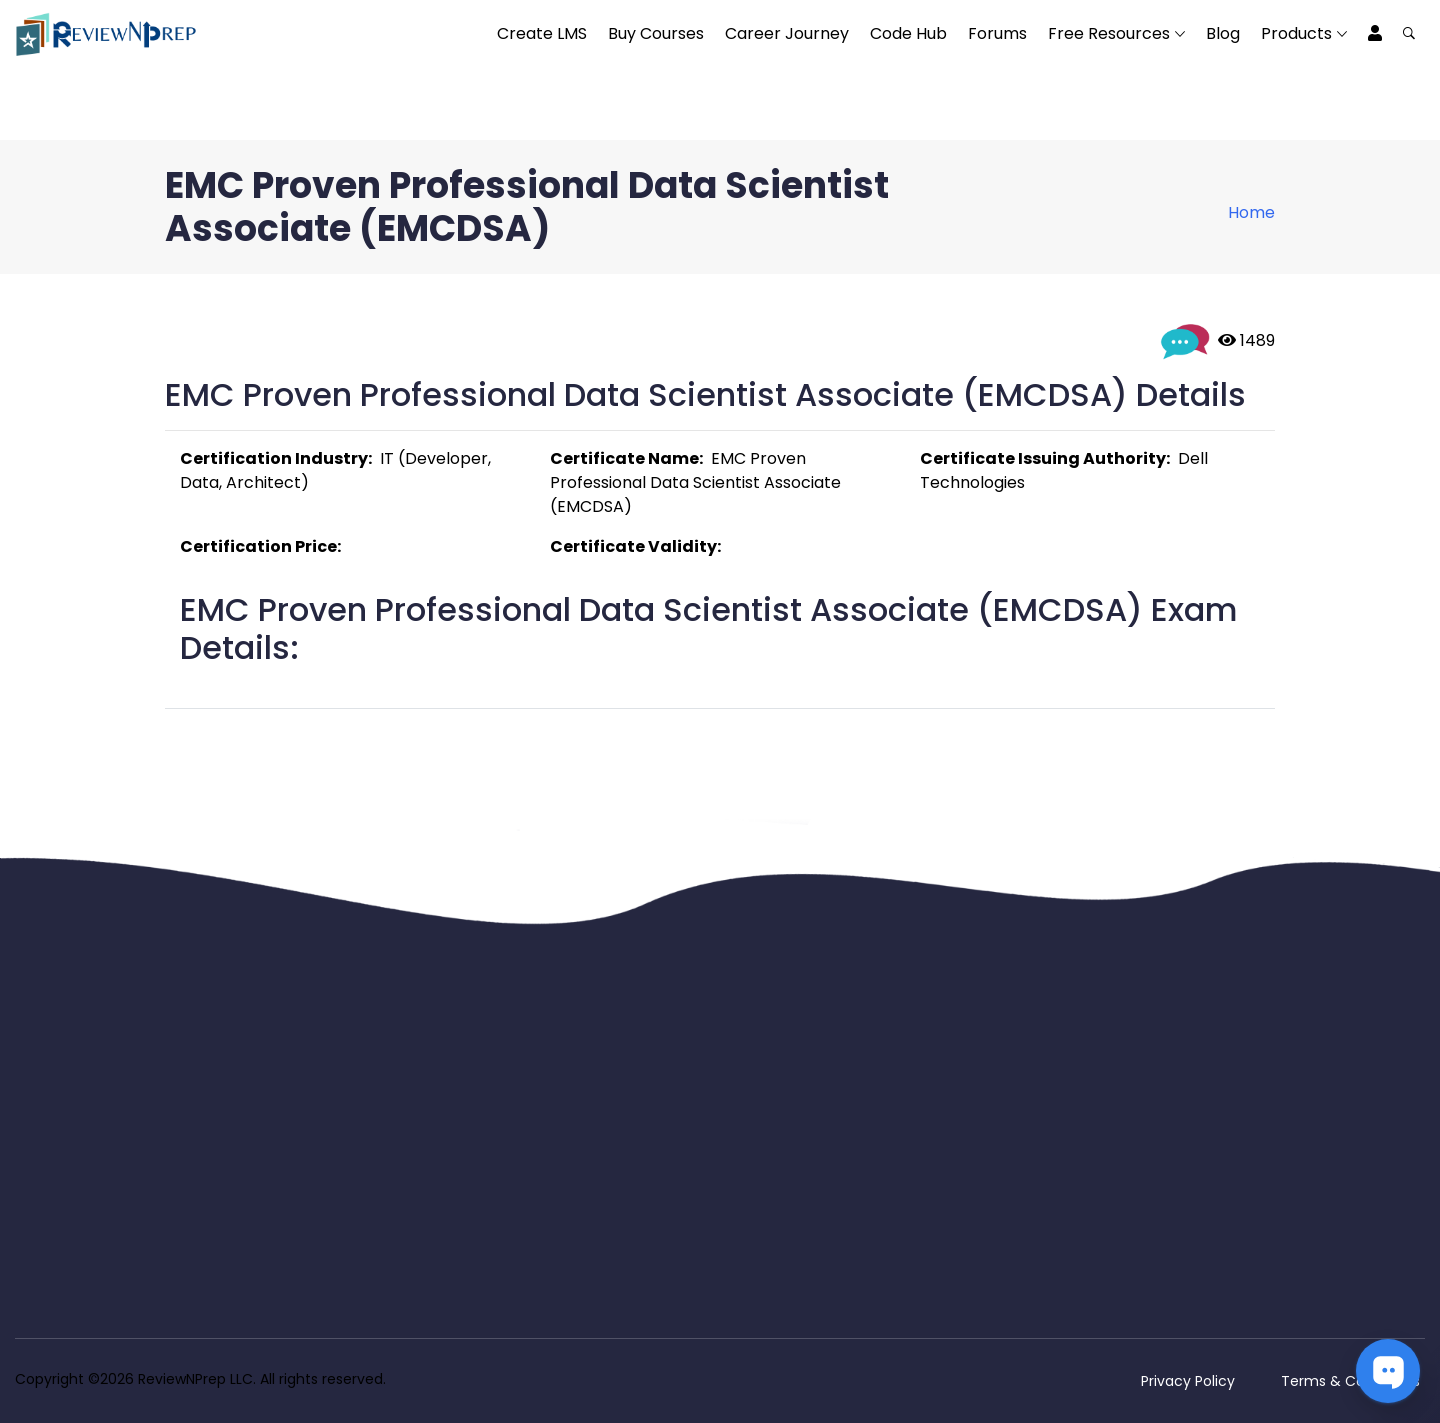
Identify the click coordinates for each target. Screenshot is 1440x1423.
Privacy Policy (1188, 1381)
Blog (1223, 33)
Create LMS (542, 33)
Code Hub (908, 33)
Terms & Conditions (1350, 1381)
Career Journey (787, 33)
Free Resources (1109, 33)
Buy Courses (656, 33)
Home (1251, 212)
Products (1296, 33)
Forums (997, 33)
